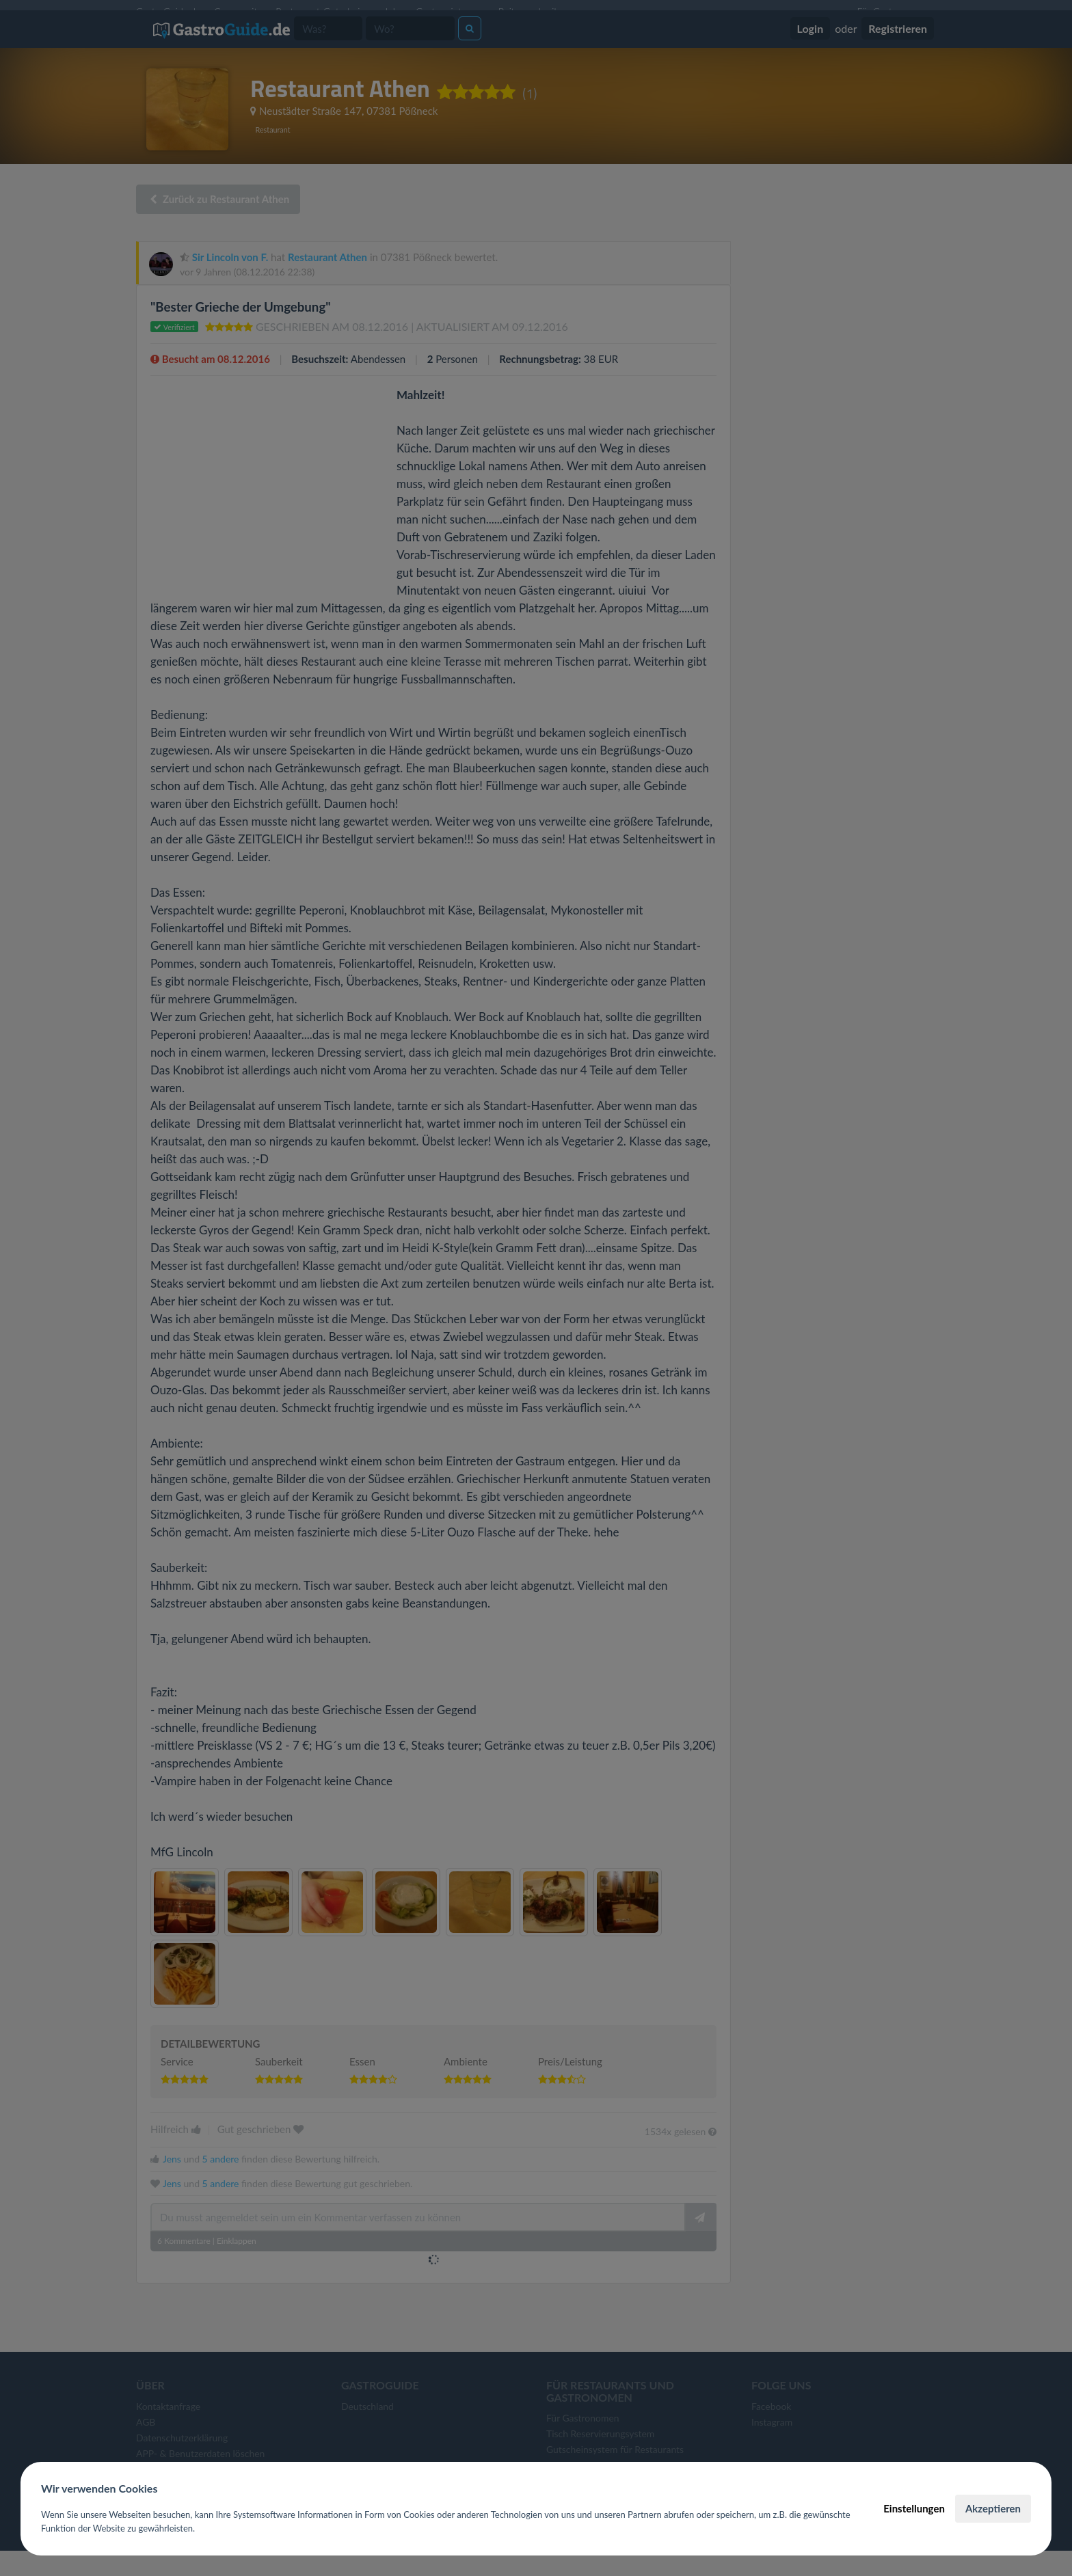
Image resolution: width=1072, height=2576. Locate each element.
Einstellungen (914, 2508)
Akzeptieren (993, 2508)
